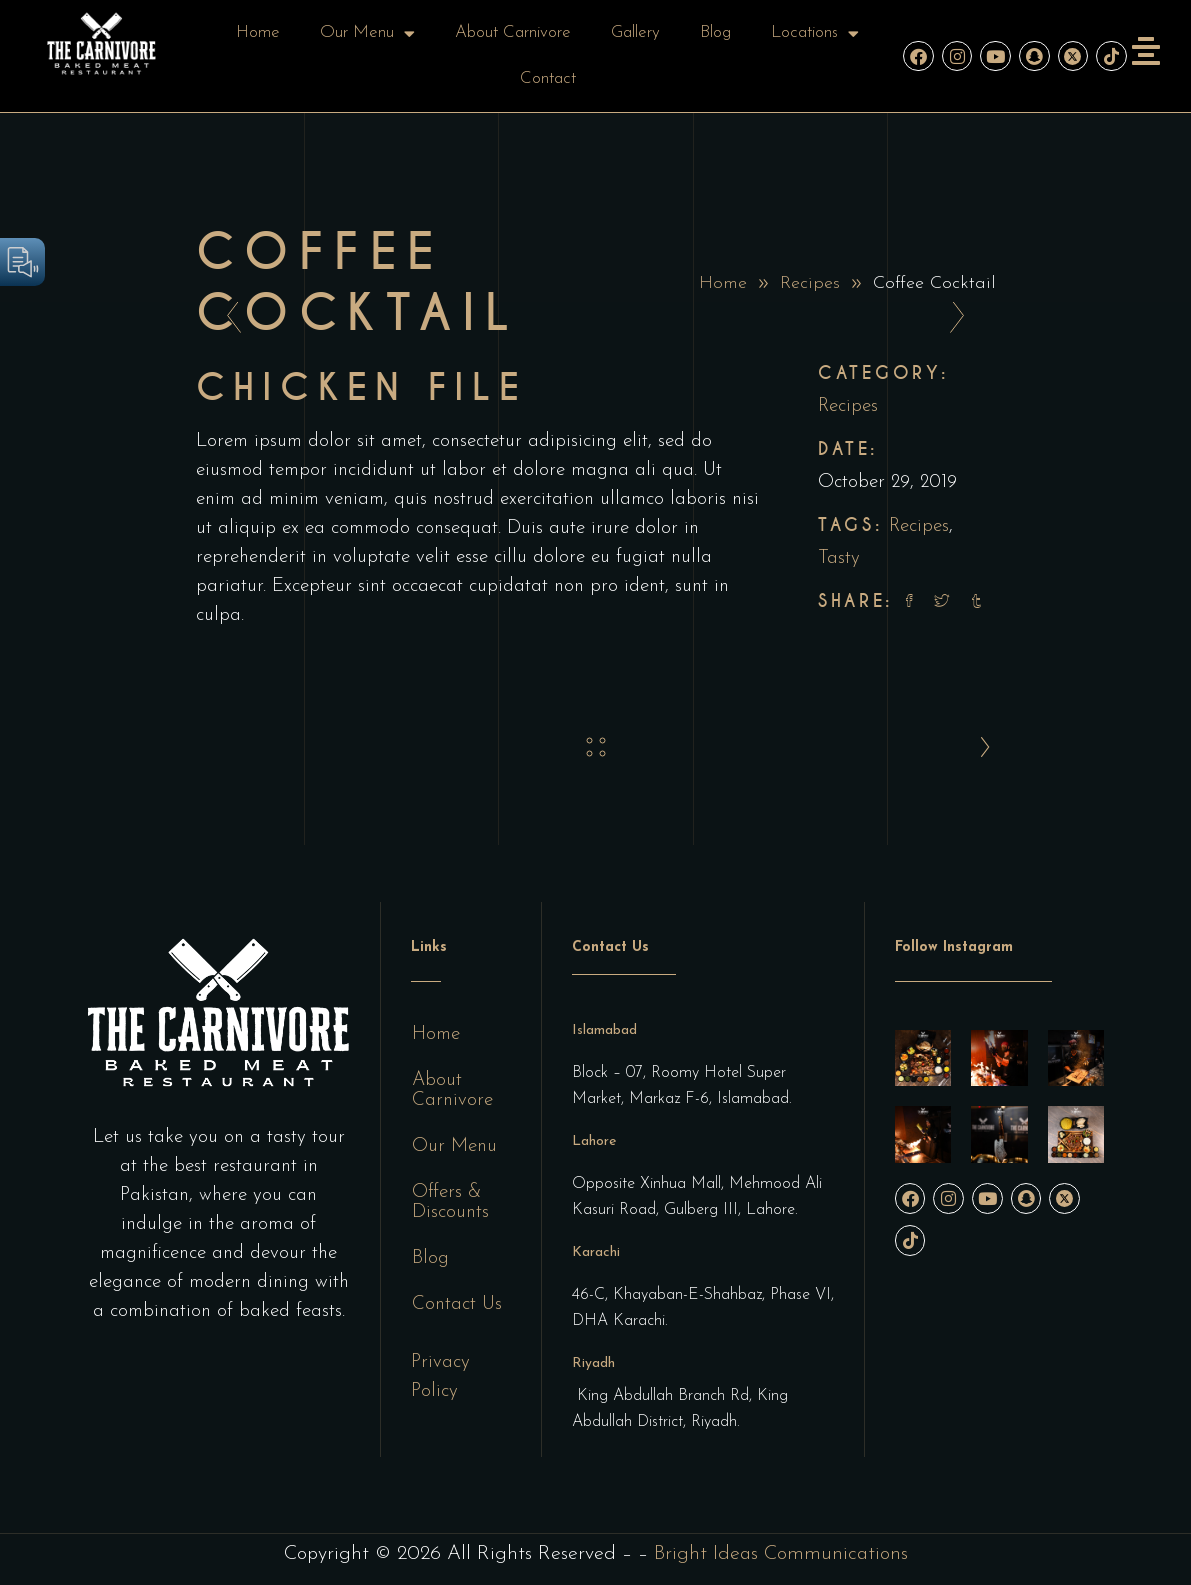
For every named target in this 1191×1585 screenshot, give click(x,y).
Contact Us (457, 1304)
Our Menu (367, 33)
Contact (548, 78)
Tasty (839, 558)
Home (258, 32)
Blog (715, 32)
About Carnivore (513, 32)
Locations (815, 33)
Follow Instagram (954, 947)
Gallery (635, 32)
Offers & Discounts (450, 1202)
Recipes (810, 283)
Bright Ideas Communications (781, 1554)
